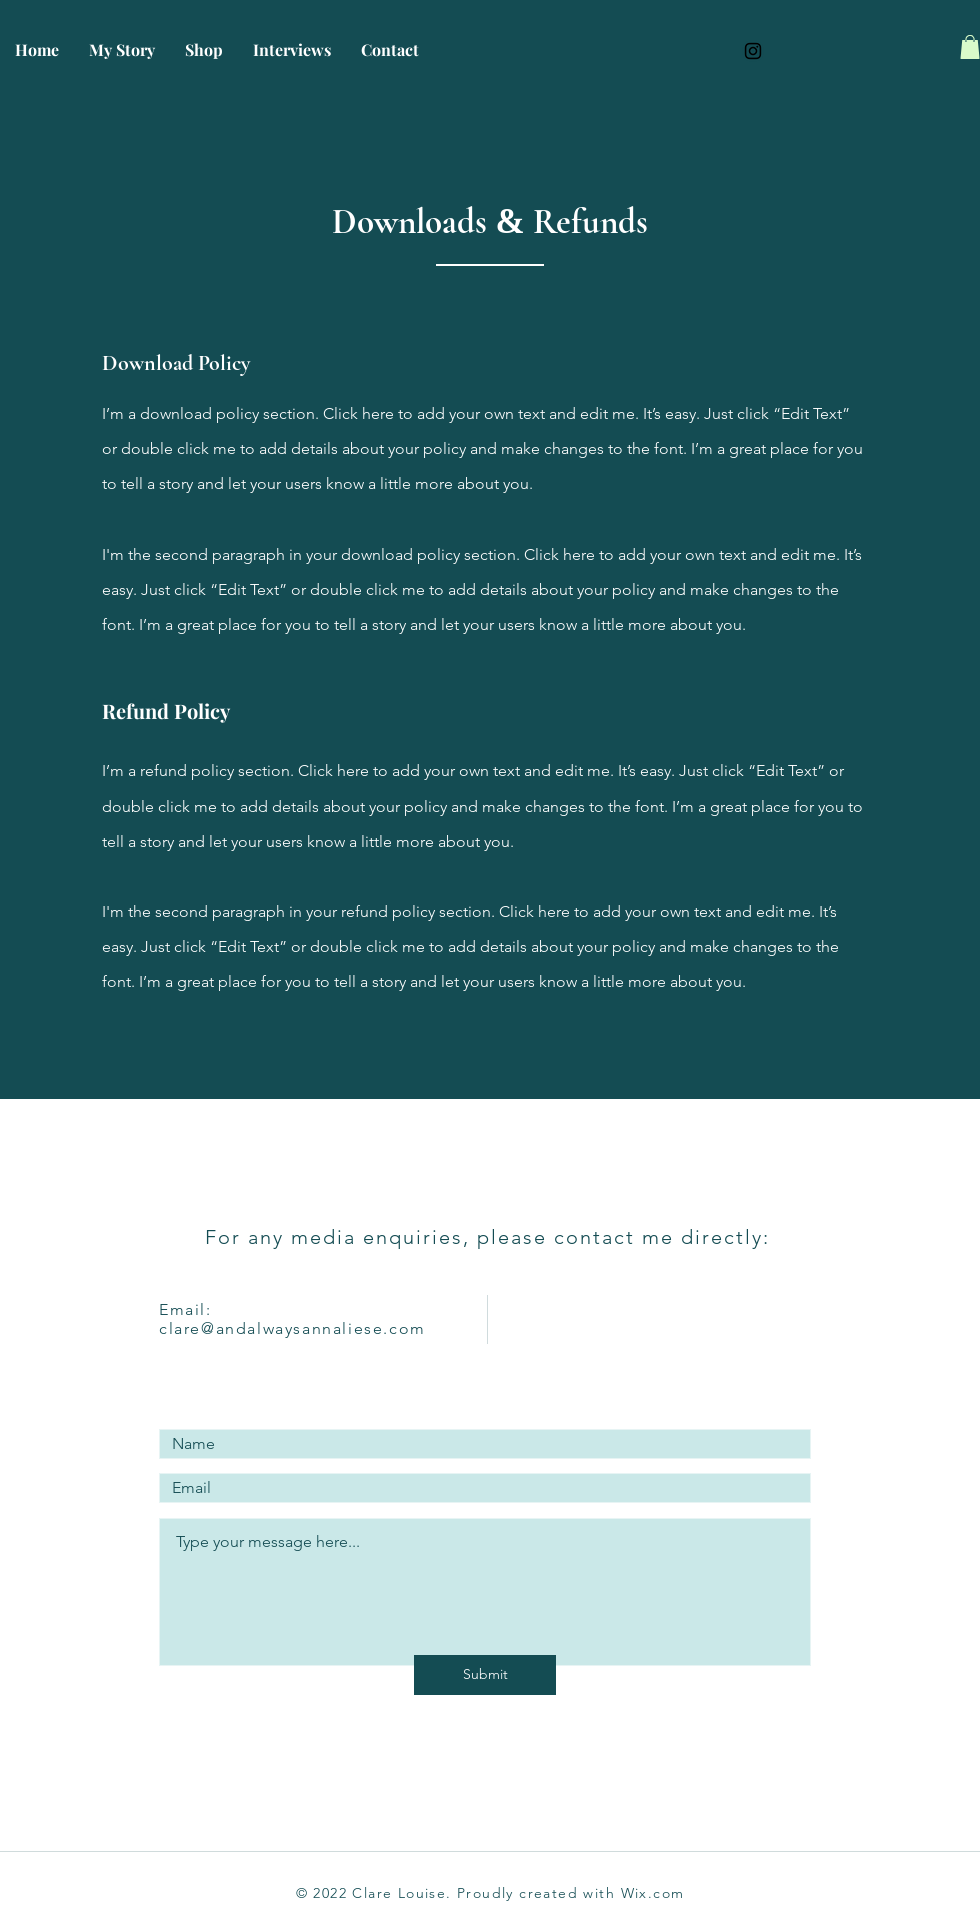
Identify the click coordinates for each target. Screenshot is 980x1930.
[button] (970, 47)
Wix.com (653, 1893)
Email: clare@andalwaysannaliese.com (292, 1319)
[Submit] (485, 1675)
